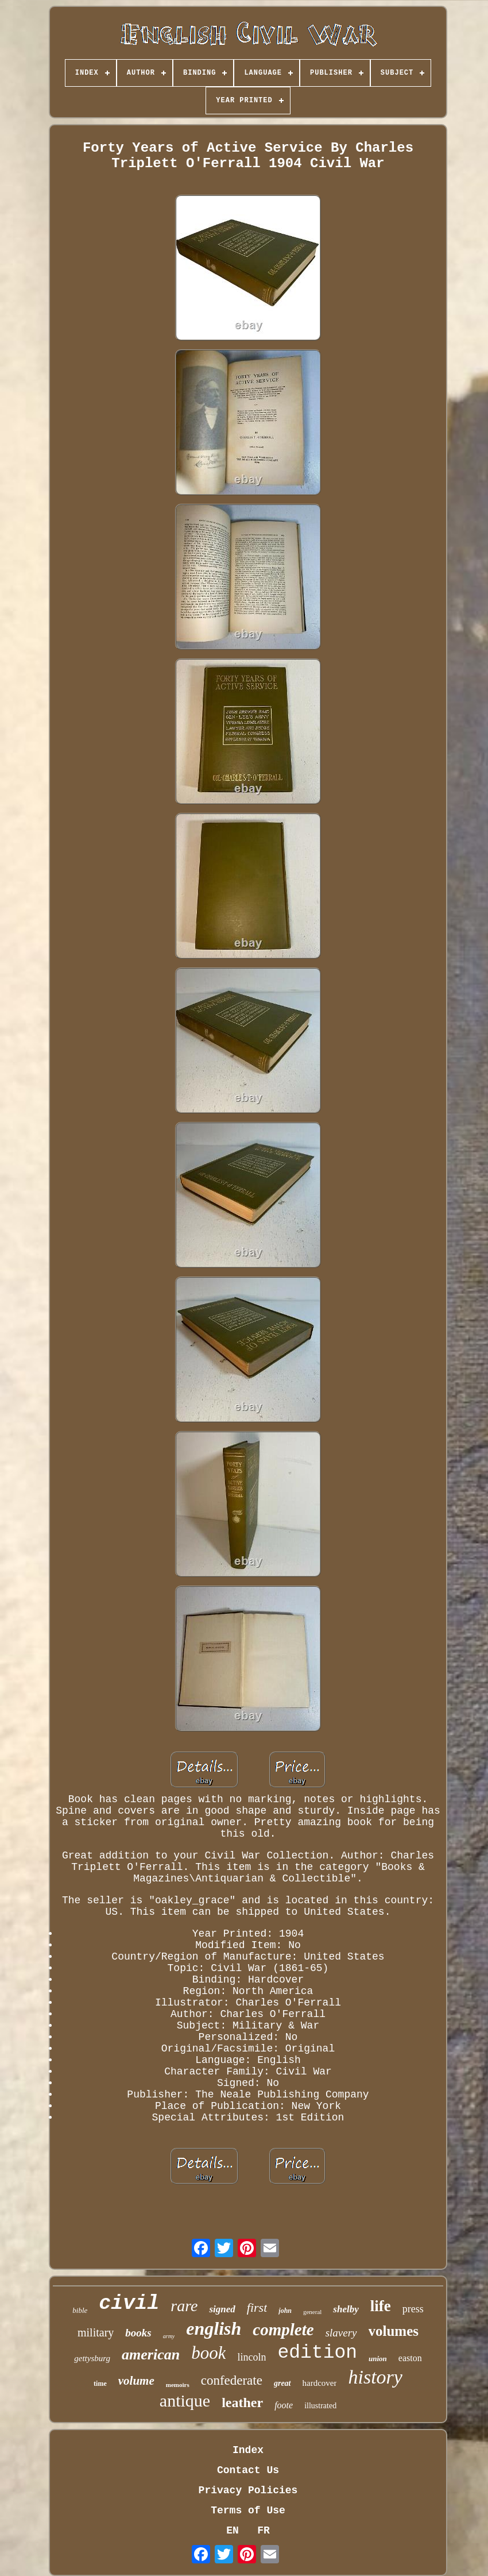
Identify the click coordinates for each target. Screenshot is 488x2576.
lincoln (251, 2357)
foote (283, 2405)
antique (185, 2400)
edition (317, 2352)
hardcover (320, 2383)
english (213, 2328)
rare (184, 2306)
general (312, 2311)
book (208, 2353)
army (169, 2336)
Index (248, 2450)
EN (232, 2530)
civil (129, 2303)
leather (242, 2402)
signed (222, 2309)
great (282, 2383)
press (413, 2309)
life (380, 2306)
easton (410, 2358)
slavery (341, 2333)
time (100, 2384)
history (375, 2377)
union (378, 2358)
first (257, 2307)
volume (136, 2381)
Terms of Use (248, 2510)
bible (79, 2310)
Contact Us (248, 2470)
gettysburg (92, 2358)
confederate (231, 2380)
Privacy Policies (248, 2490)
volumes (394, 2331)
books (138, 2333)
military (96, 2332)
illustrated (320, 2405)
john (285, 2311)
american (151, 2354)
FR (263, 2530)
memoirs (177, 2384)
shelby (345, 2309)
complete (283, 2329)
